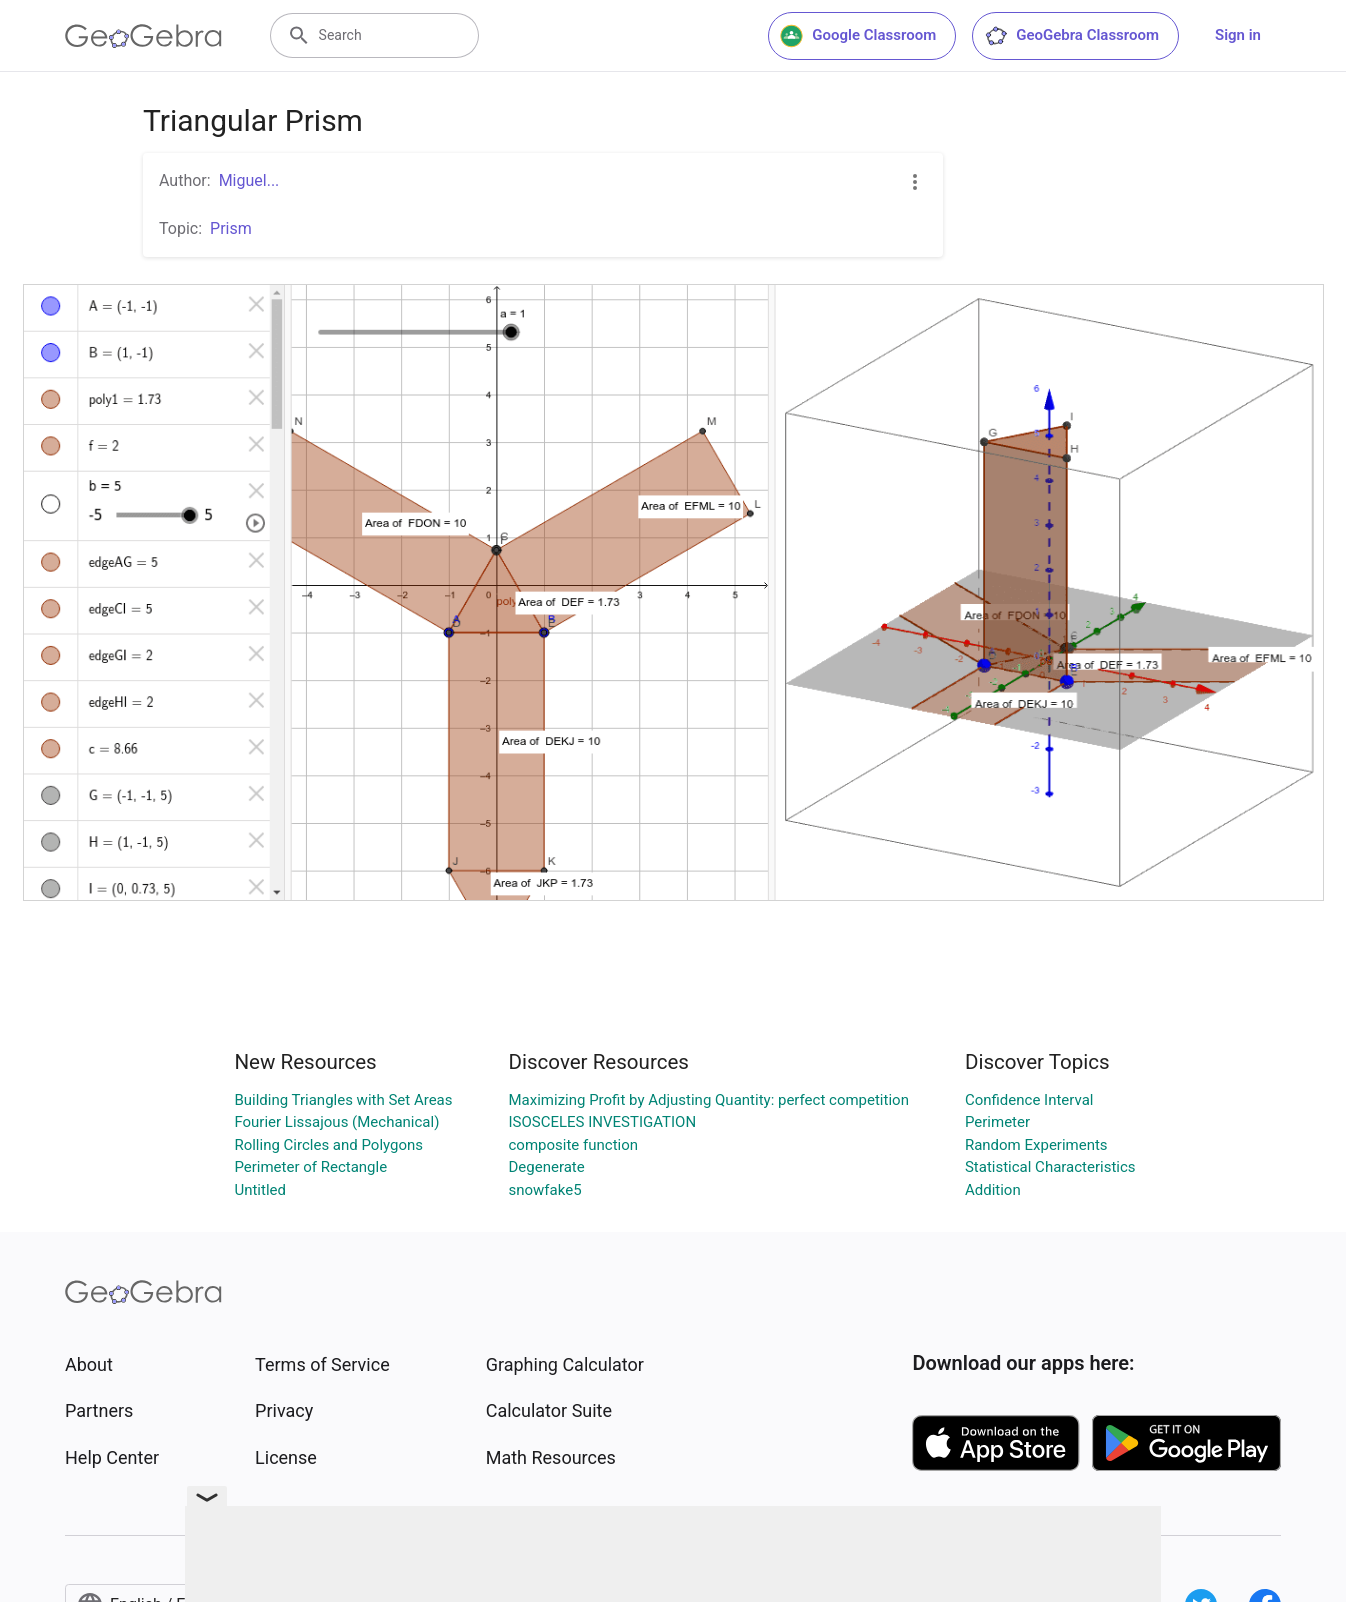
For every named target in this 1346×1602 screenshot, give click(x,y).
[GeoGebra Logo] (143, 36)
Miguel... (249, 180)
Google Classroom (858, 36)
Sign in (1238, 35)
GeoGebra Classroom (1071, 36)
